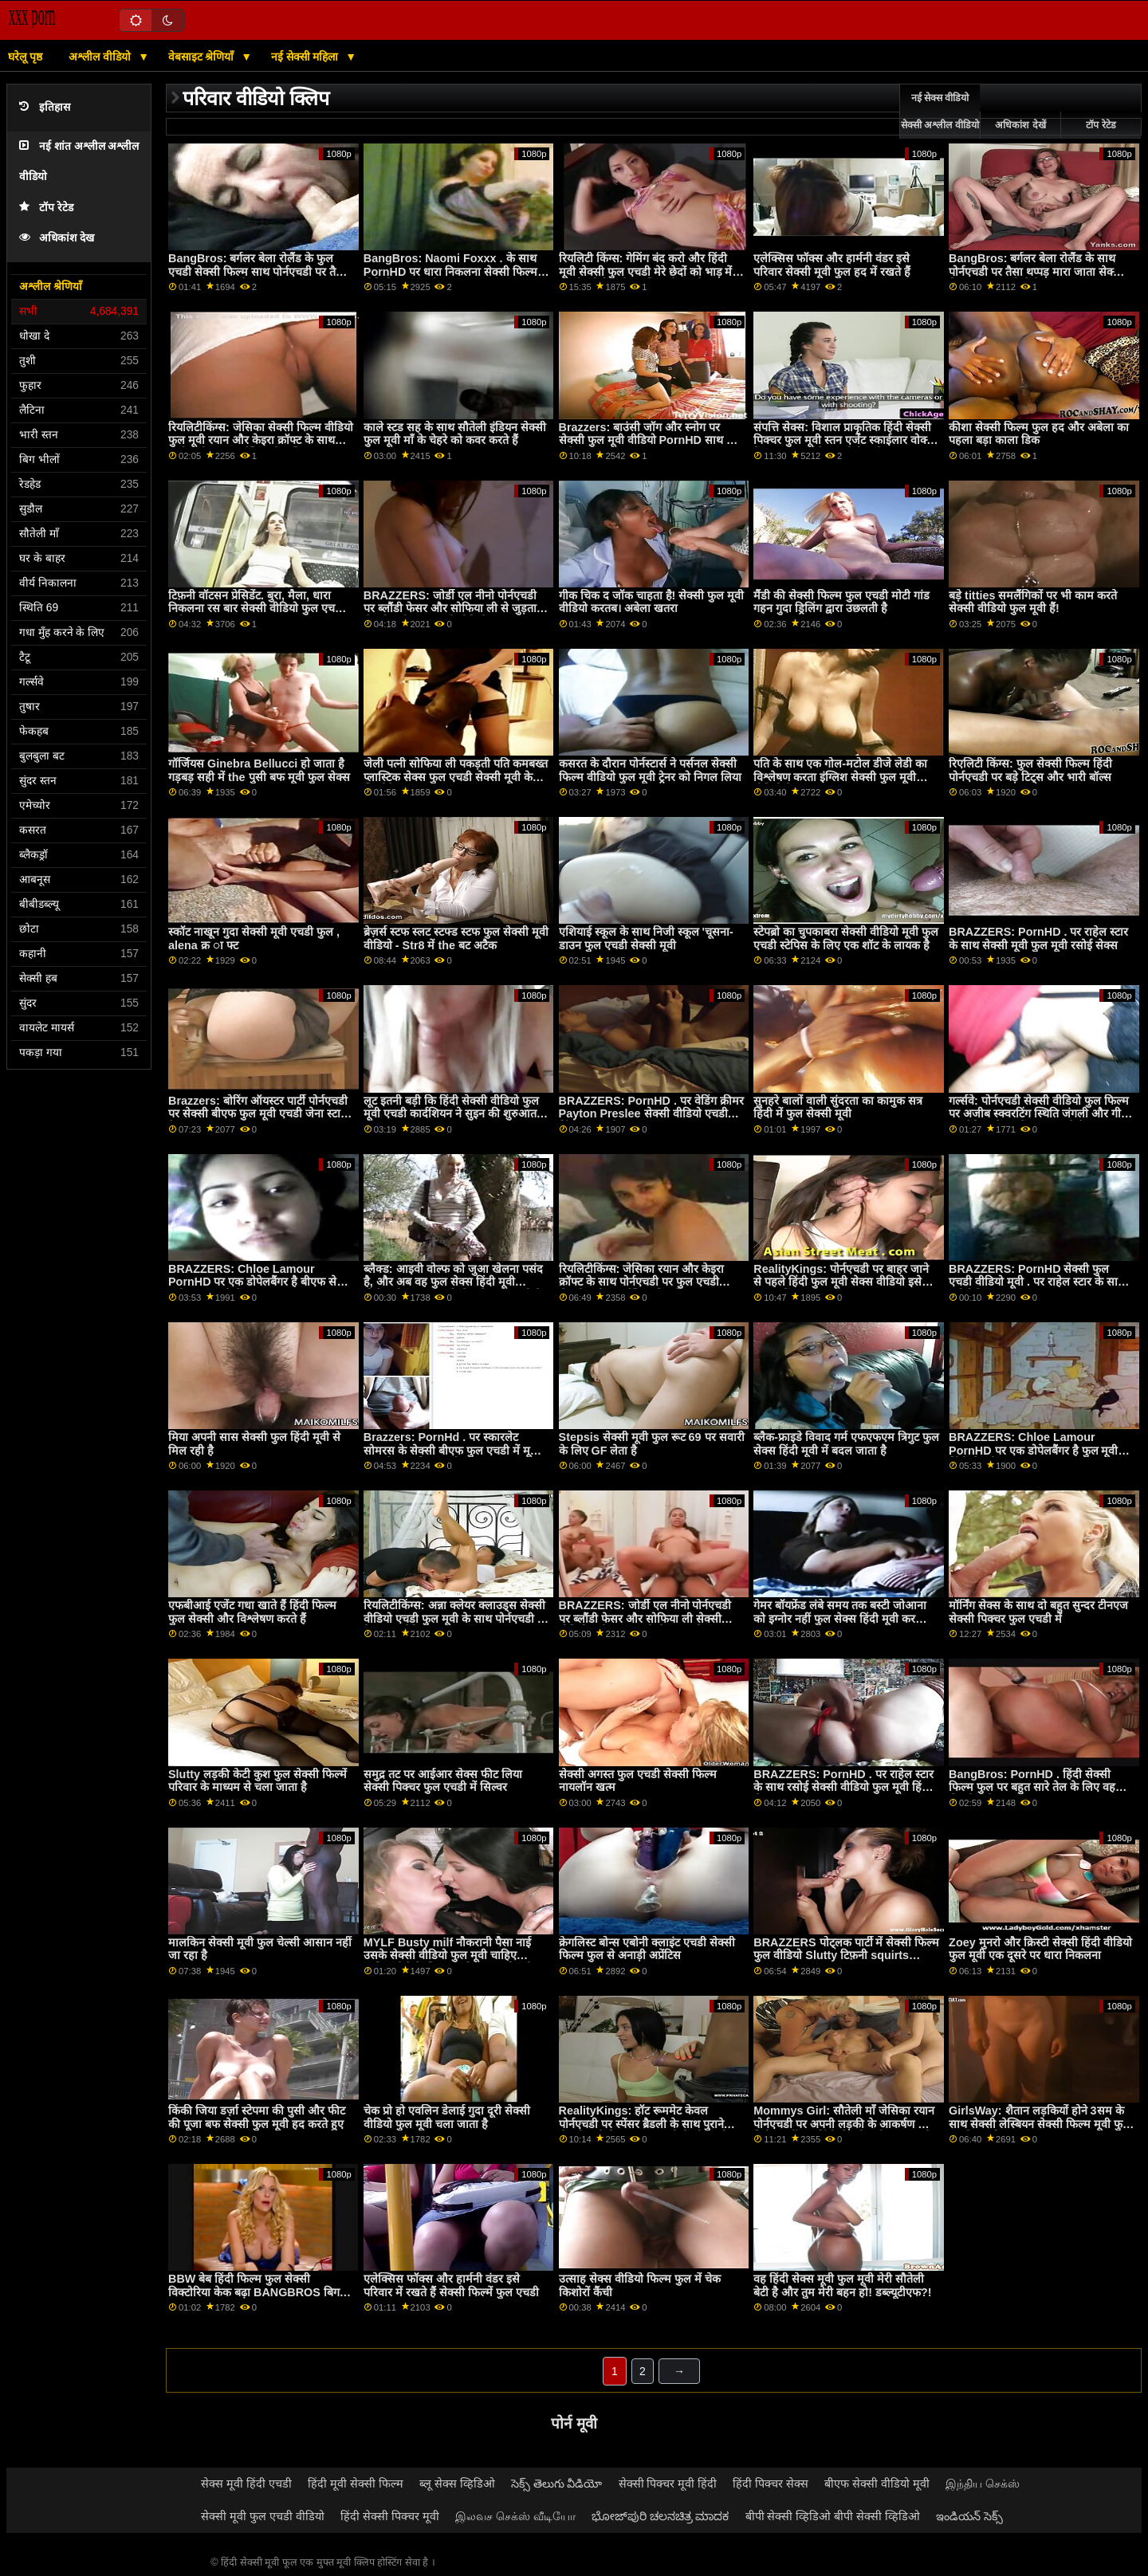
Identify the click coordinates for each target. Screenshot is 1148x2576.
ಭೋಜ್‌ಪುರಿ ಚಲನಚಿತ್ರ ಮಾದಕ (660, 2516)
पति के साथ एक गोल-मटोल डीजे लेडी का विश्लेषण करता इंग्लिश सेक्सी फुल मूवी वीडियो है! (840, 776)
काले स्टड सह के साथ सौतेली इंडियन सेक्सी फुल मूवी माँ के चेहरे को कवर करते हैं (455, 434)
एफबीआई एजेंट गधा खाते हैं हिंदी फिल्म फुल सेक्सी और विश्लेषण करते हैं (252, 1612)
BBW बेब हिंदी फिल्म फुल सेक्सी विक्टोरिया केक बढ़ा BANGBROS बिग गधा (254, 2291)
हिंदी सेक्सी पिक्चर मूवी (389, 2516)
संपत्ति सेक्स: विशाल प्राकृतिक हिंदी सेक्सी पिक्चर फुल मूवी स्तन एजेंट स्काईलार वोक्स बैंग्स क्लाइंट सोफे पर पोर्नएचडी (843, 440)
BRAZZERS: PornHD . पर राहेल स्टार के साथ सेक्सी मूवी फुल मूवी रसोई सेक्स (1038, 938)
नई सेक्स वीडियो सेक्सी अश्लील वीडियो (940, 111)
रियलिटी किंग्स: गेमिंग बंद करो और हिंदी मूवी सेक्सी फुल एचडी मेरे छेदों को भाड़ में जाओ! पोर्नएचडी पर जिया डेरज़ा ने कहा (646, 271)
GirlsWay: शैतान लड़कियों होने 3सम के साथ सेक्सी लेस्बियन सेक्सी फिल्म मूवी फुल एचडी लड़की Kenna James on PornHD (1039, 2130)
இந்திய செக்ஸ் (983, 2483)
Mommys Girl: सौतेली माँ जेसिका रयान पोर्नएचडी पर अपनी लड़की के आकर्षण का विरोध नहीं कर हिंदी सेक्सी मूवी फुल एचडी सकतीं (843, 2130)
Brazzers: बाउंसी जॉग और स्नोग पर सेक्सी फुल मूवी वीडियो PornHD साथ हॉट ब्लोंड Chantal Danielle (650, 440)
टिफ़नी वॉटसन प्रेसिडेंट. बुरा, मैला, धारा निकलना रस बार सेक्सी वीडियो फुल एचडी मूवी (256, 608)
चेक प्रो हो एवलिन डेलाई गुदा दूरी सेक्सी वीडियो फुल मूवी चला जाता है (447, 2117)
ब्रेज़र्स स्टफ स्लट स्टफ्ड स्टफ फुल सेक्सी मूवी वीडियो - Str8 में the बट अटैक (456, 938)
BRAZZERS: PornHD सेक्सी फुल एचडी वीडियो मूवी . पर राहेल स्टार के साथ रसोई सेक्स (1037, 1282)
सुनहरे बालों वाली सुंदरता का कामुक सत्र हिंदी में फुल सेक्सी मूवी (837, 1107)
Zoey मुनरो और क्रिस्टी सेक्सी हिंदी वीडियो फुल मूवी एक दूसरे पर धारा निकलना (1040, 1949)
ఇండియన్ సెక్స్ (969, 2516)
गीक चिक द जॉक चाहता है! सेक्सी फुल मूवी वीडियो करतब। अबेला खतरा (652, 602)
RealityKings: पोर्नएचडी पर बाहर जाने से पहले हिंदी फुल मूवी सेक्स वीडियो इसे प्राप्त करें (841, 1282)
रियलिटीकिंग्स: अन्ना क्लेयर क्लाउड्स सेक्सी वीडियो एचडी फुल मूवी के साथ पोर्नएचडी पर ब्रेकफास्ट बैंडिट (456, 1618)
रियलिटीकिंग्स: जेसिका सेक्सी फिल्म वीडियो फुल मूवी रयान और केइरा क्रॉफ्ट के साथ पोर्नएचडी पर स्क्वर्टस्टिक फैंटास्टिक (260, 440)
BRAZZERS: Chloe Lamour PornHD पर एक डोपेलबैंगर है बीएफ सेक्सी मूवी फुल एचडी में (261, 1282)
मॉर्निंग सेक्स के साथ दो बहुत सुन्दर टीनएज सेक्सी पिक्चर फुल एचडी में (1038, 1612)
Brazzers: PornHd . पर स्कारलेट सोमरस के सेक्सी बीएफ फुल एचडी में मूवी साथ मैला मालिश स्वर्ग (452, 1450)
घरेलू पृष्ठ (25, 56)
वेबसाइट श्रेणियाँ (203, 56)
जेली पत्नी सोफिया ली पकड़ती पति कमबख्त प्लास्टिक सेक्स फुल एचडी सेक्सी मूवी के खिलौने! (456, 776)
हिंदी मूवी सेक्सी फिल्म (355, 2483)
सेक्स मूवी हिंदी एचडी (246, 2483)
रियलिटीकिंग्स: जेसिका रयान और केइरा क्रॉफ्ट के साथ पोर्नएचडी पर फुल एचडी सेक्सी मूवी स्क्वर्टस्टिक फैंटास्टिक (642, 1282)
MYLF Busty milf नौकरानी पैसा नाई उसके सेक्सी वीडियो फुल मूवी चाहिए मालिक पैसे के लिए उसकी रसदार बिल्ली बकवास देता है (448, 1962)
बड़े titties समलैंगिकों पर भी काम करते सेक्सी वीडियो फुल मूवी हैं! (1033, 602)
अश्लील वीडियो (101, 56)
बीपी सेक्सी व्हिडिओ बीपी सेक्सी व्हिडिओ (833, 2516)
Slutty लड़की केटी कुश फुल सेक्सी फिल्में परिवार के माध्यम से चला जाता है (257, 1781)
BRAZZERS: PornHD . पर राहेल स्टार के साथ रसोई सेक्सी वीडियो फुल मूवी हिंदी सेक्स (843, 1787)
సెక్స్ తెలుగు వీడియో (557, 2483)
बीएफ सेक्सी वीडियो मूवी (877, 2483)
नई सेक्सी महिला (306, 56)
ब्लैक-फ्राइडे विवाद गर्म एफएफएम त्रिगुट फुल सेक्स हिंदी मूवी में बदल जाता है (846, 1444)
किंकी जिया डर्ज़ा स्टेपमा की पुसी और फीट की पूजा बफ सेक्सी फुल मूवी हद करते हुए (256, 2117)
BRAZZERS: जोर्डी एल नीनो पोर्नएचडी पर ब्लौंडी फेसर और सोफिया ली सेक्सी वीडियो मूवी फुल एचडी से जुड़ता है (645, 1618)
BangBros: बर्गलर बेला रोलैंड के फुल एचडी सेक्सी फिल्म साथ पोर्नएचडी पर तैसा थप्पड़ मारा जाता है (257, 271)
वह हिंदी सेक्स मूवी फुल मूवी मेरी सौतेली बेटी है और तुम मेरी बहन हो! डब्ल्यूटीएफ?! (842, 2285)
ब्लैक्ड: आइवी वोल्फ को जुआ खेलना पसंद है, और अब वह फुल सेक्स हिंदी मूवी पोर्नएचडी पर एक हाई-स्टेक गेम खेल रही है (453, 1282)
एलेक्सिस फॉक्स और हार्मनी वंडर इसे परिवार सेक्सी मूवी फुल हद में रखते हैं (831, 265)
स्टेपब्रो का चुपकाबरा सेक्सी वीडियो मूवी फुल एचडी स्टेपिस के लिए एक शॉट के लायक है (845, 938)
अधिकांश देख (56, 238)
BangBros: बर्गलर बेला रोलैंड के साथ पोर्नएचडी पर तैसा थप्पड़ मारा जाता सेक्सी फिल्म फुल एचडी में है (1036, 271)
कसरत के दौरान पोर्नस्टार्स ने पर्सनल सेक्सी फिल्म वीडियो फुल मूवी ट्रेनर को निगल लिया (650, 770)
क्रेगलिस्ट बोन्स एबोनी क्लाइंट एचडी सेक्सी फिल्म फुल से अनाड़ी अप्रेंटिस (647, 1949)
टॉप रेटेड (46, 208)
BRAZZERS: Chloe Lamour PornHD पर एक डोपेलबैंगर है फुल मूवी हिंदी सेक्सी (1033, 1450)
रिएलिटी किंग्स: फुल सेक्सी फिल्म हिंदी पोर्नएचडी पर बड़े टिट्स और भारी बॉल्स (1030, 770)
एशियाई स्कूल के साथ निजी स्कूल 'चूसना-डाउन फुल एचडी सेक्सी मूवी (646, 938)
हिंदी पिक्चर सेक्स (770, 2483)
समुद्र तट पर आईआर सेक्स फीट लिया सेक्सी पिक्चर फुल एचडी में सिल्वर (443, 1781)
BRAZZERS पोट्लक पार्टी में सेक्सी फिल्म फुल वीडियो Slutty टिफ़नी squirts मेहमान (846, 1955)
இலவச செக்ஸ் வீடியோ (515, 2516)
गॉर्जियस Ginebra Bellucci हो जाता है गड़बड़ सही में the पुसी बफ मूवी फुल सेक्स (258, 770)
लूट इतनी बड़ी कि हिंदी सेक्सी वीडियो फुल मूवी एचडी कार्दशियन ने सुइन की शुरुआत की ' (451, 1113)
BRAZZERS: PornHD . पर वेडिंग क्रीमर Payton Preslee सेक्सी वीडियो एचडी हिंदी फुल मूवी (651, 1113)
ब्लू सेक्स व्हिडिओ (457, 2483)
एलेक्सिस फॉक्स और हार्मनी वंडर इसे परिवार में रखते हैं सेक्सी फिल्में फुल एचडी (451, 2285)
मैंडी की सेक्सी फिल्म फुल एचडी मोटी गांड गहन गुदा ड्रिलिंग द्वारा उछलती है (841, 602)
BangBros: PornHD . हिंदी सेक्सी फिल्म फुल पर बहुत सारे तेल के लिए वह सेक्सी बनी (1032, 1787)
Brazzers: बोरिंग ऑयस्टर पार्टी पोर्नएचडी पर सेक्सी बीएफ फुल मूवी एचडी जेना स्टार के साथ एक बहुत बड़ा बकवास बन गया (258, 1113)
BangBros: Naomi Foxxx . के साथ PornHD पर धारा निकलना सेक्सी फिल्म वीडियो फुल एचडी (450, 271)
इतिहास (44, 107)
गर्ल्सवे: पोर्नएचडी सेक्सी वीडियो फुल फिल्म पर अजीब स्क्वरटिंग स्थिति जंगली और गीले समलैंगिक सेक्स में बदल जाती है (1039, 1113)
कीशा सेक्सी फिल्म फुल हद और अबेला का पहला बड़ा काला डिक (1039, 434)
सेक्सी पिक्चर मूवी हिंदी (668, 2483)
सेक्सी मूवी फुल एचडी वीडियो (262, 2516)
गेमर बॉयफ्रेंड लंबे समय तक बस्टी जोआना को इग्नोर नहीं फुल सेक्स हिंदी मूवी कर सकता (839, 1618)
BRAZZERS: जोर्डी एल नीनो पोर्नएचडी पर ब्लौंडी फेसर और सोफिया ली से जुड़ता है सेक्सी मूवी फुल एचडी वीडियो (455, 608)
